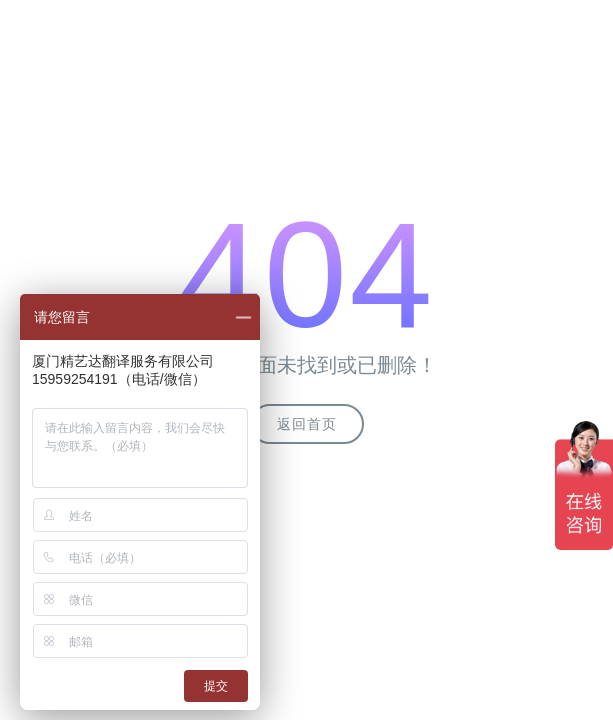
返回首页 (307, 424)
